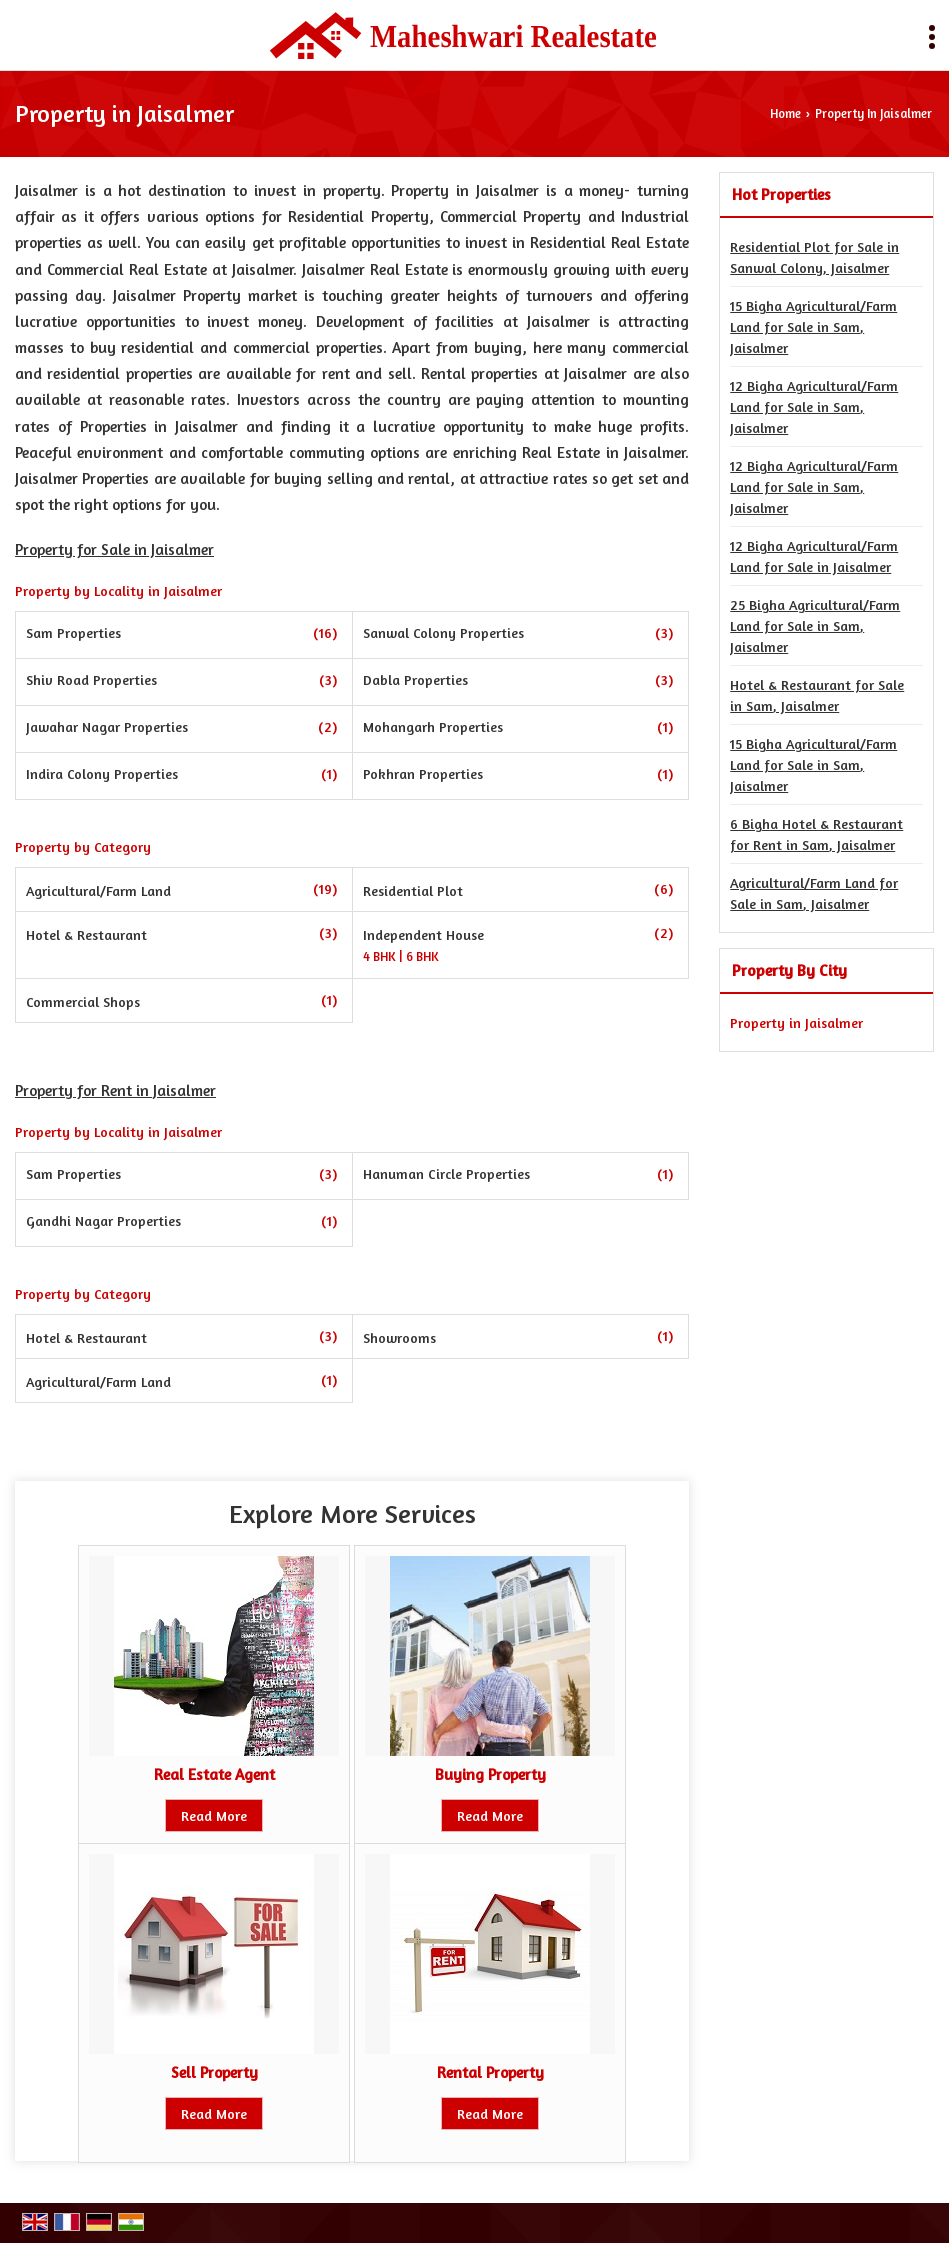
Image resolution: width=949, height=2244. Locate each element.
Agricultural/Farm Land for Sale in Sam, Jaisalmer (814, 893)
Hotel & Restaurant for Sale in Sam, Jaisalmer (817, 695)
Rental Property (490, 2072)
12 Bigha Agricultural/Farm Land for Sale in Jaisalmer (814, 556)
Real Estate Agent (214, 1774)
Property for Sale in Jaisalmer (114, 549)
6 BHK (422, 957)
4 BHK (381, 957)
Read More (214, 1815)
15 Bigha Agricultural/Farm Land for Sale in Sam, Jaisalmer (813, 326)
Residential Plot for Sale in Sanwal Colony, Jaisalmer (814, 257)
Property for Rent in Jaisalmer (115, 1090)
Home (785, 113)
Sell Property (214, 2072)
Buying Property (490, 1774)
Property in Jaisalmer (796, 1022)
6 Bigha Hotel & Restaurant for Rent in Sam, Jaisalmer (816, 834)
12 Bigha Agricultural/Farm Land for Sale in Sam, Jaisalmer (814, 406)
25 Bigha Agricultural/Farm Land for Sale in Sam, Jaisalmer (815, 625)
